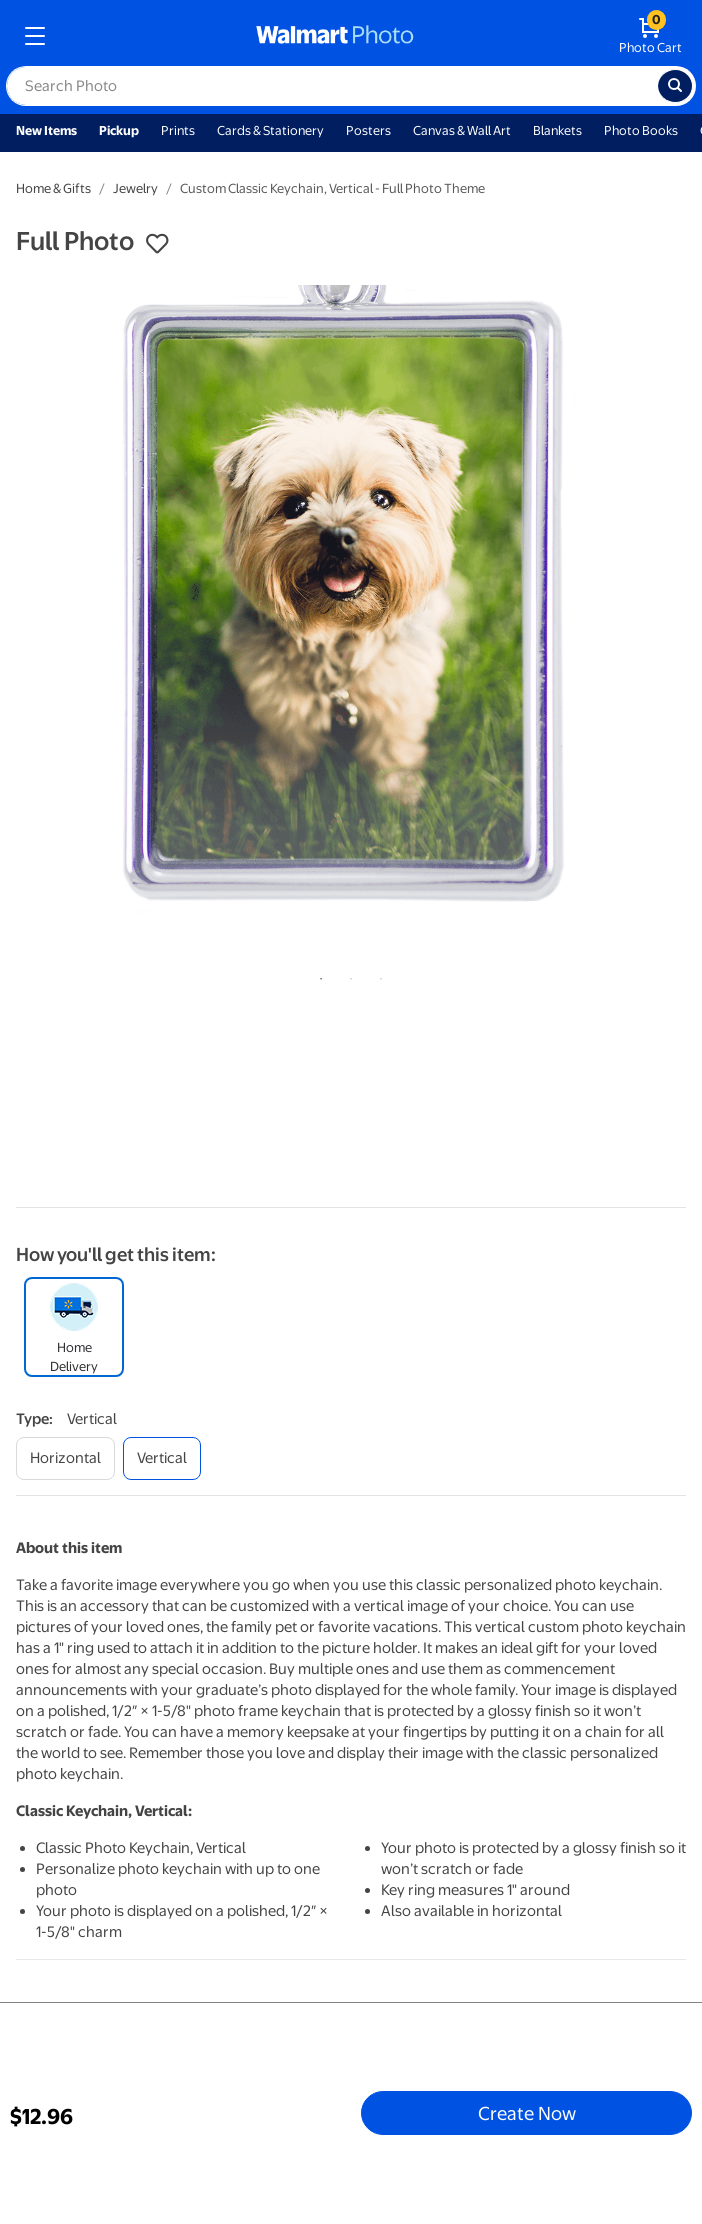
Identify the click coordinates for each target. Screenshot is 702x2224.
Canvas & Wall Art (462, 130)
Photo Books (641, 130)
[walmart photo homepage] (335, 36)
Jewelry (135, 188)
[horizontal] (65, 1458)
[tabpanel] (351, 614)
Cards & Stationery (270, 130)
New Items (46, 130)
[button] (157, 244)
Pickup (119, 130)
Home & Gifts (53, 188)
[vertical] (162, 1458)
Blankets (557, 130)
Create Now (527, 2113)
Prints (178, 130)
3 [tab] (377, 975)
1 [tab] (317, 975)
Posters (368, 130)
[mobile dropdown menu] (35, 36)
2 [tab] (347, 975)
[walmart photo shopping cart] (650, 36)
